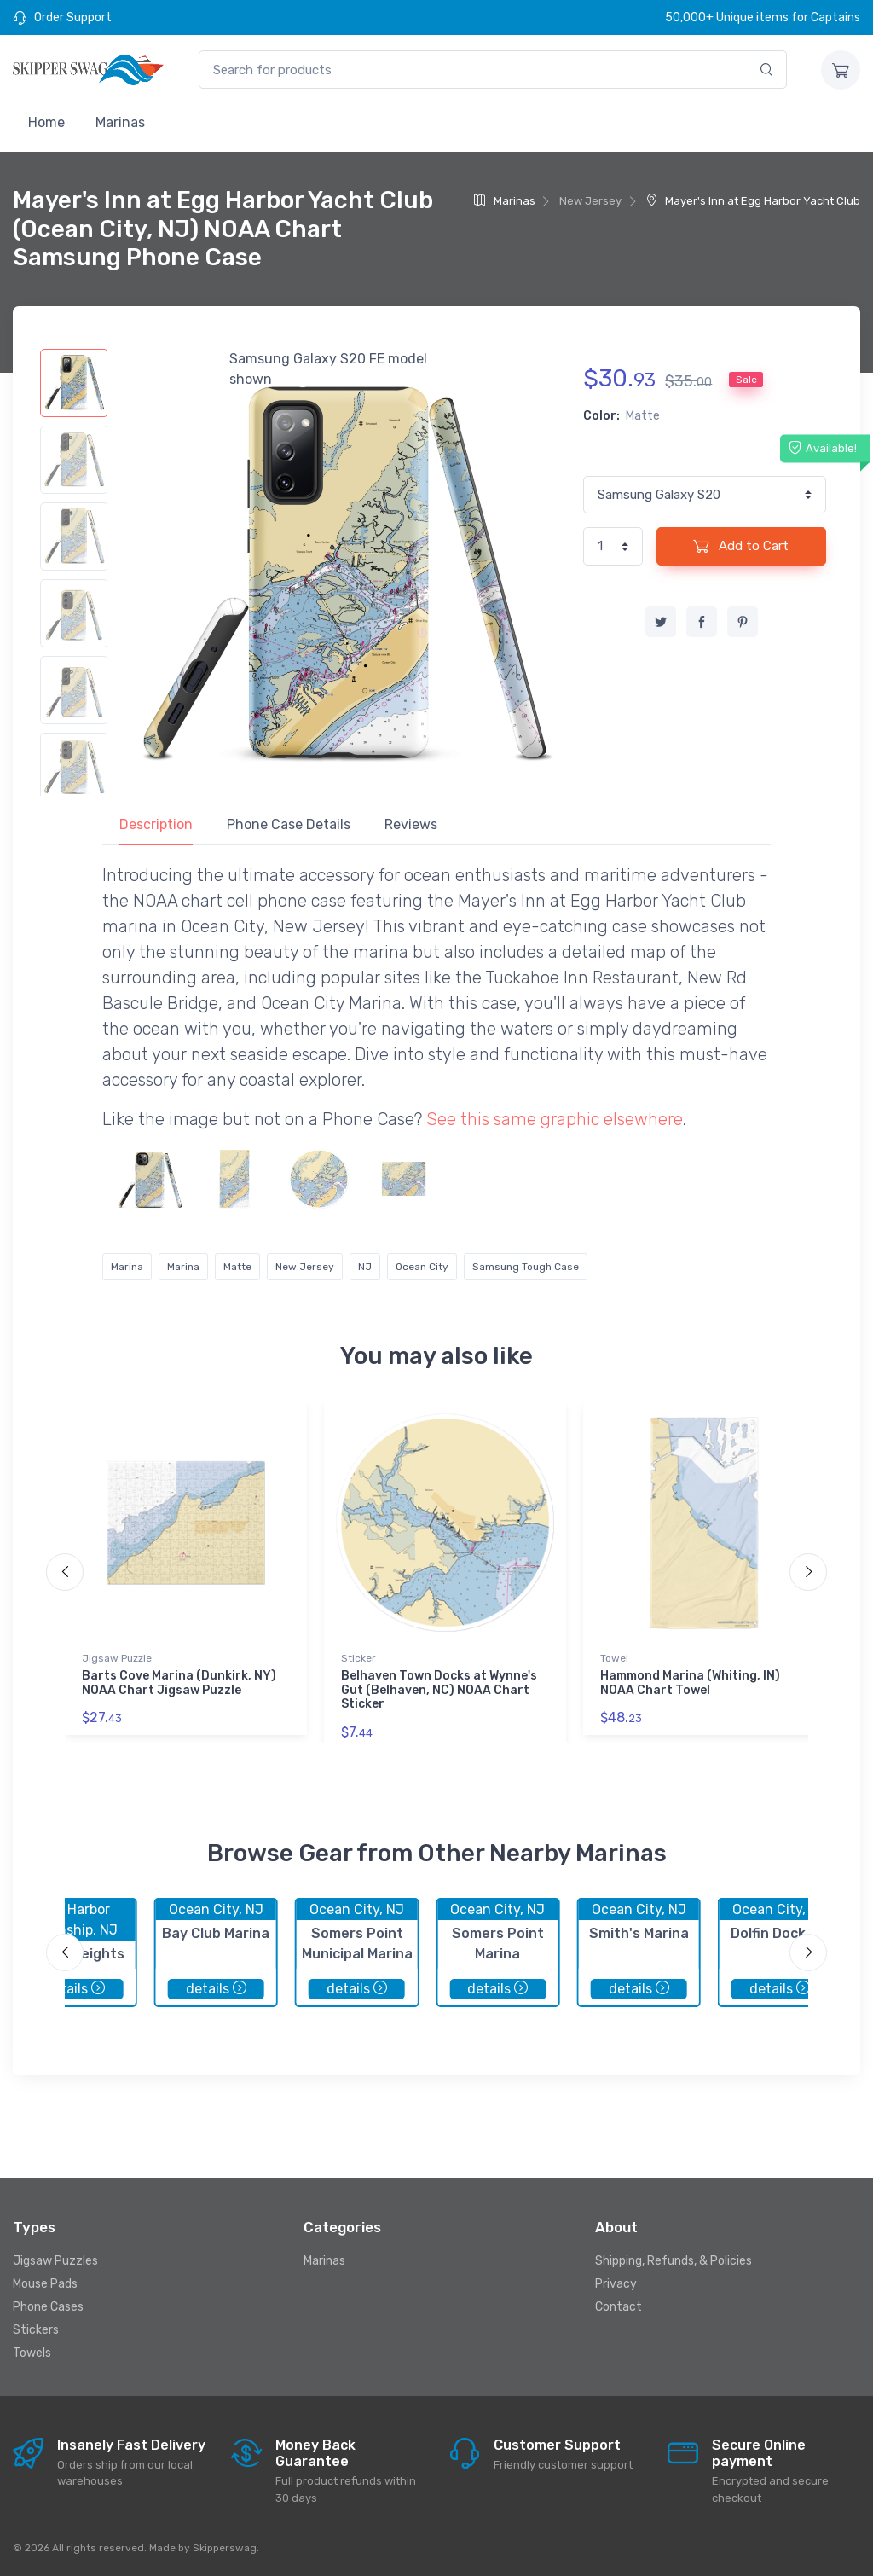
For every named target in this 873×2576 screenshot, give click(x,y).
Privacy (616, 2284)
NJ (365, 1267)
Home (46, 122)
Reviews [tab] (410, 824)
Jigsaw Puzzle (117, 1658)
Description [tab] (156, 824)
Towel (614, 1658)
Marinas (120, 122)
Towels (32, 2353)
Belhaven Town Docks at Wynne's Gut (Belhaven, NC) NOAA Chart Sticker (439, 1690)
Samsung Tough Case (525, 1267)
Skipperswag (225, 2548)
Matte (237, 1267)
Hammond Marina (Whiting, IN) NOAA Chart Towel (690, 1682)
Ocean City (422, 1267)
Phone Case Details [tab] (288, 824)
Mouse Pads (45, 2284)
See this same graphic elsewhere (554, 1119)
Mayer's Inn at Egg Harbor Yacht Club (753, 200)
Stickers (36, 2330)
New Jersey (304, 1267)
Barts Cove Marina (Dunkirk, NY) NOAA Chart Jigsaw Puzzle (179, 1682)
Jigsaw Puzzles (55, 2261)
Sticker (358, 1658)
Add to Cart (741, 546)
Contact (618, 2307)
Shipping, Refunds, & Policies (673, 2261)
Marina (127, 1267)
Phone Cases (48, 2307)
